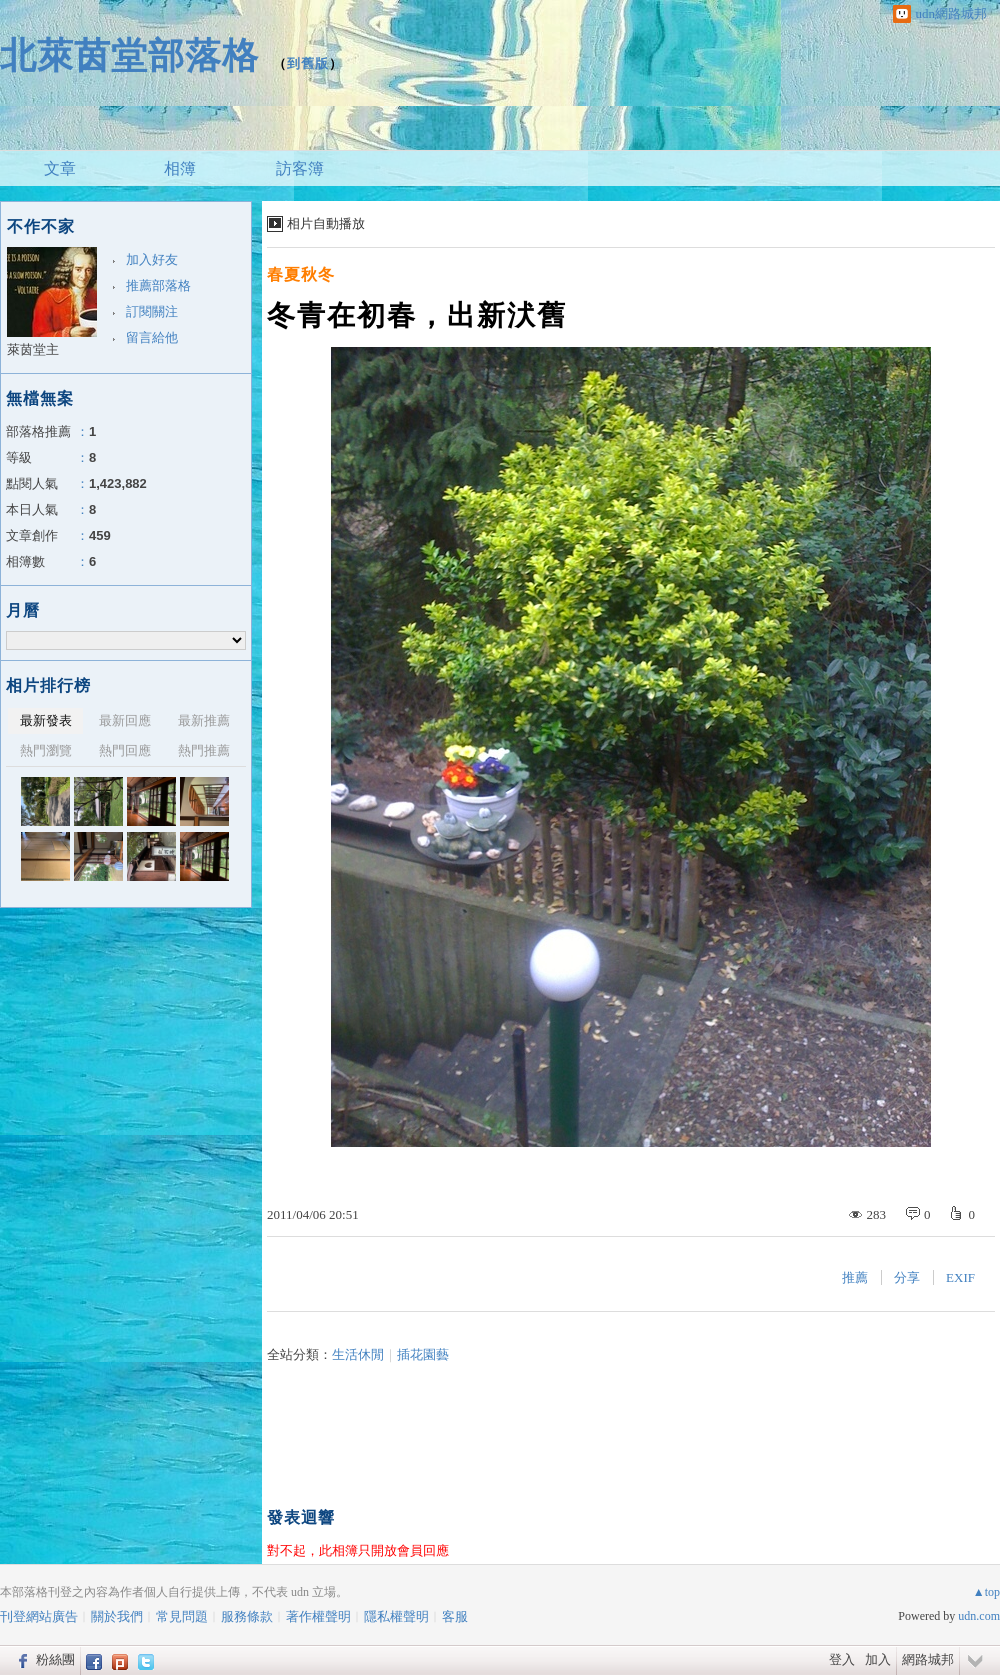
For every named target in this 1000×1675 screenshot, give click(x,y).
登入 (842, 1659)
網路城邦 (928, 1659)
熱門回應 (125, 750)
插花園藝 (423, 1354)
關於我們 (117, 1616)
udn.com (979, 1616)
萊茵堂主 (33, 349)
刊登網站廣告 (39, 1616)
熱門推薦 (204, 750)
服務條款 (247, 1616)
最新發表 (46, 720)
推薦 (855, 1277)
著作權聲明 (318, 1616)
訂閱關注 (152, 311)
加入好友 (152, 259)
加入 (878, 1659)
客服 (455, 1616)
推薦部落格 (158, 285)
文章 (60, 168)
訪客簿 (300, 168)
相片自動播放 (326, 223)
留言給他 (152, 337)
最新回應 (125, 720)
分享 (907, 1277)
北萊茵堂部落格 (129, 55)
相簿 (180, 168)
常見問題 (182, 1616)
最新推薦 (204, 720)
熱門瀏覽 (46, 750)
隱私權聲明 (396, 1616)
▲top (986, 1592)
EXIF (960, 1277)
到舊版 (308, 63)
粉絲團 (55, 1659)
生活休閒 (358, 1354)
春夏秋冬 (301, 274)
